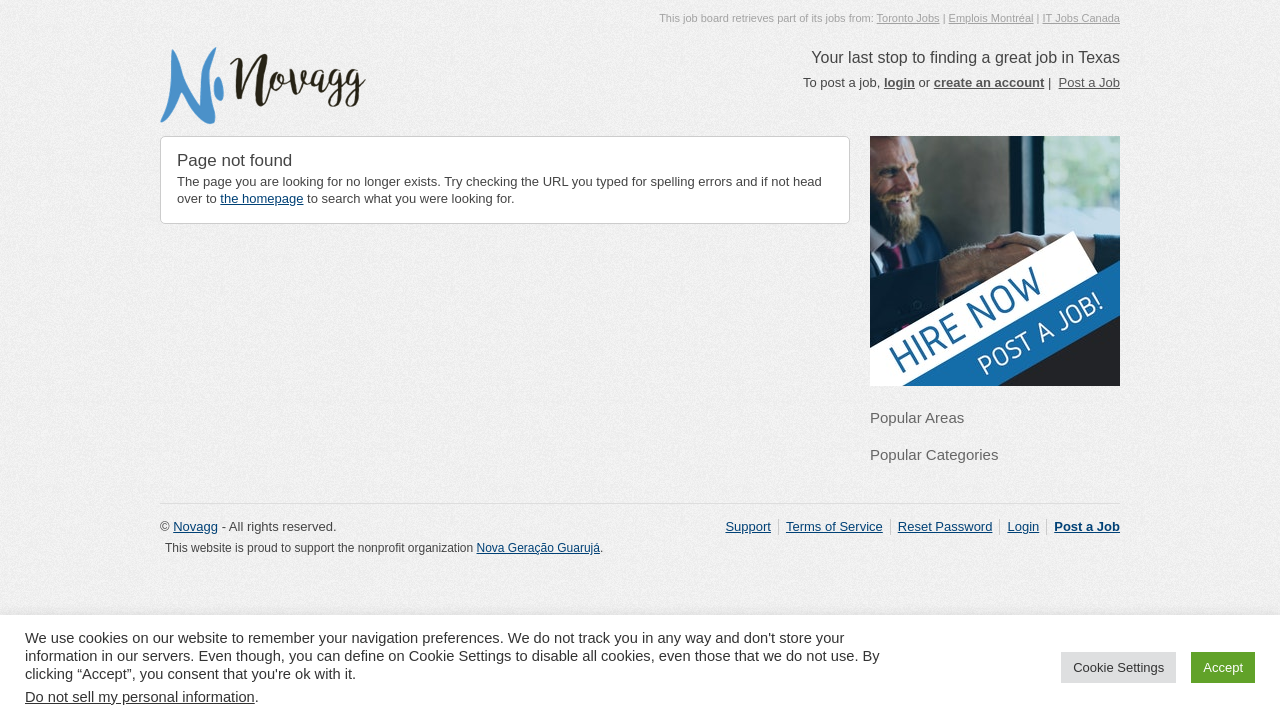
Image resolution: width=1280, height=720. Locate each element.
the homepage (261, 198)
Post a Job (1089, 82)
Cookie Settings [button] (1118, 667)
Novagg (195, 526)
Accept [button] (1223, 667)
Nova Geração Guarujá (538, 548)
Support (748, 526)
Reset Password (945, 526)
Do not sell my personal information (140, 697)
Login (1023, 526)
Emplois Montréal (991, 18)
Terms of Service (834, 526)
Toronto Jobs (908, 18)
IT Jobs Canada (1081, 18)
